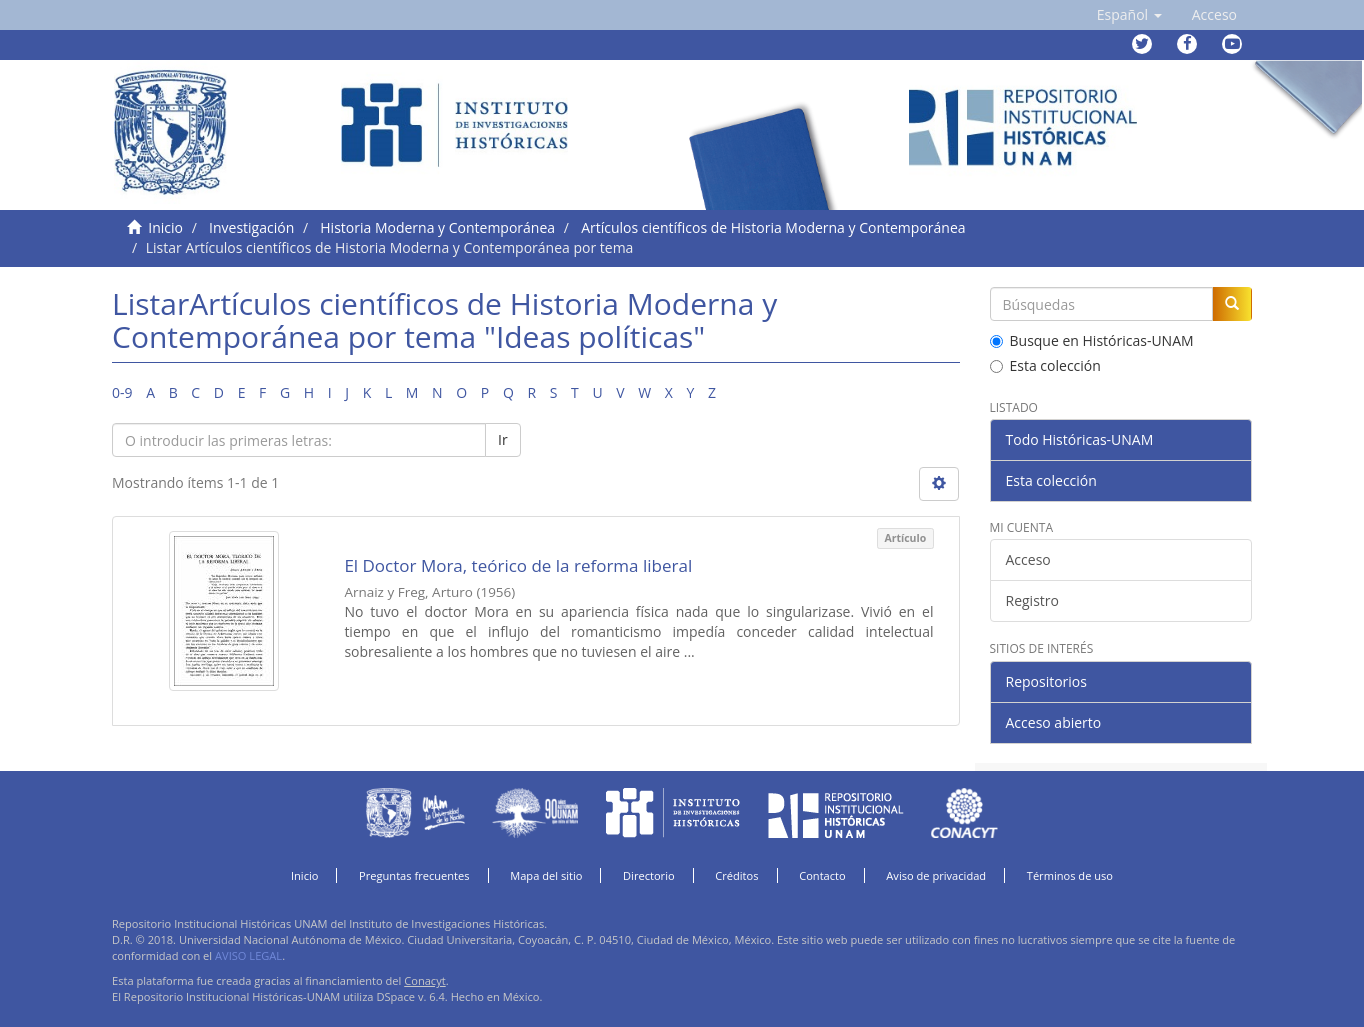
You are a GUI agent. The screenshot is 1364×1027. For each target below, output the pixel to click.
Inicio (165, 227)
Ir (503, 439)
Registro (1032, 600)
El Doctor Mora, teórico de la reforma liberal (518, 565)
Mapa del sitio (546, 875)
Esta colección (1045, 365)
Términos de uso (1070, 875)
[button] (1129, 15)
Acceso (1028, 559)
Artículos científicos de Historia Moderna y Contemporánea (773, 227)
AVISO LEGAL (248, 955)
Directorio (649, 875)
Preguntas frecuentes (414, 875)
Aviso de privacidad (936, 875)
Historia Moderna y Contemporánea (437, 227)
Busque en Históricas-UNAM (1092, 340)
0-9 (122, 392)
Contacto (822, 875)
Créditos (736, 875)
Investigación (251, 227)
